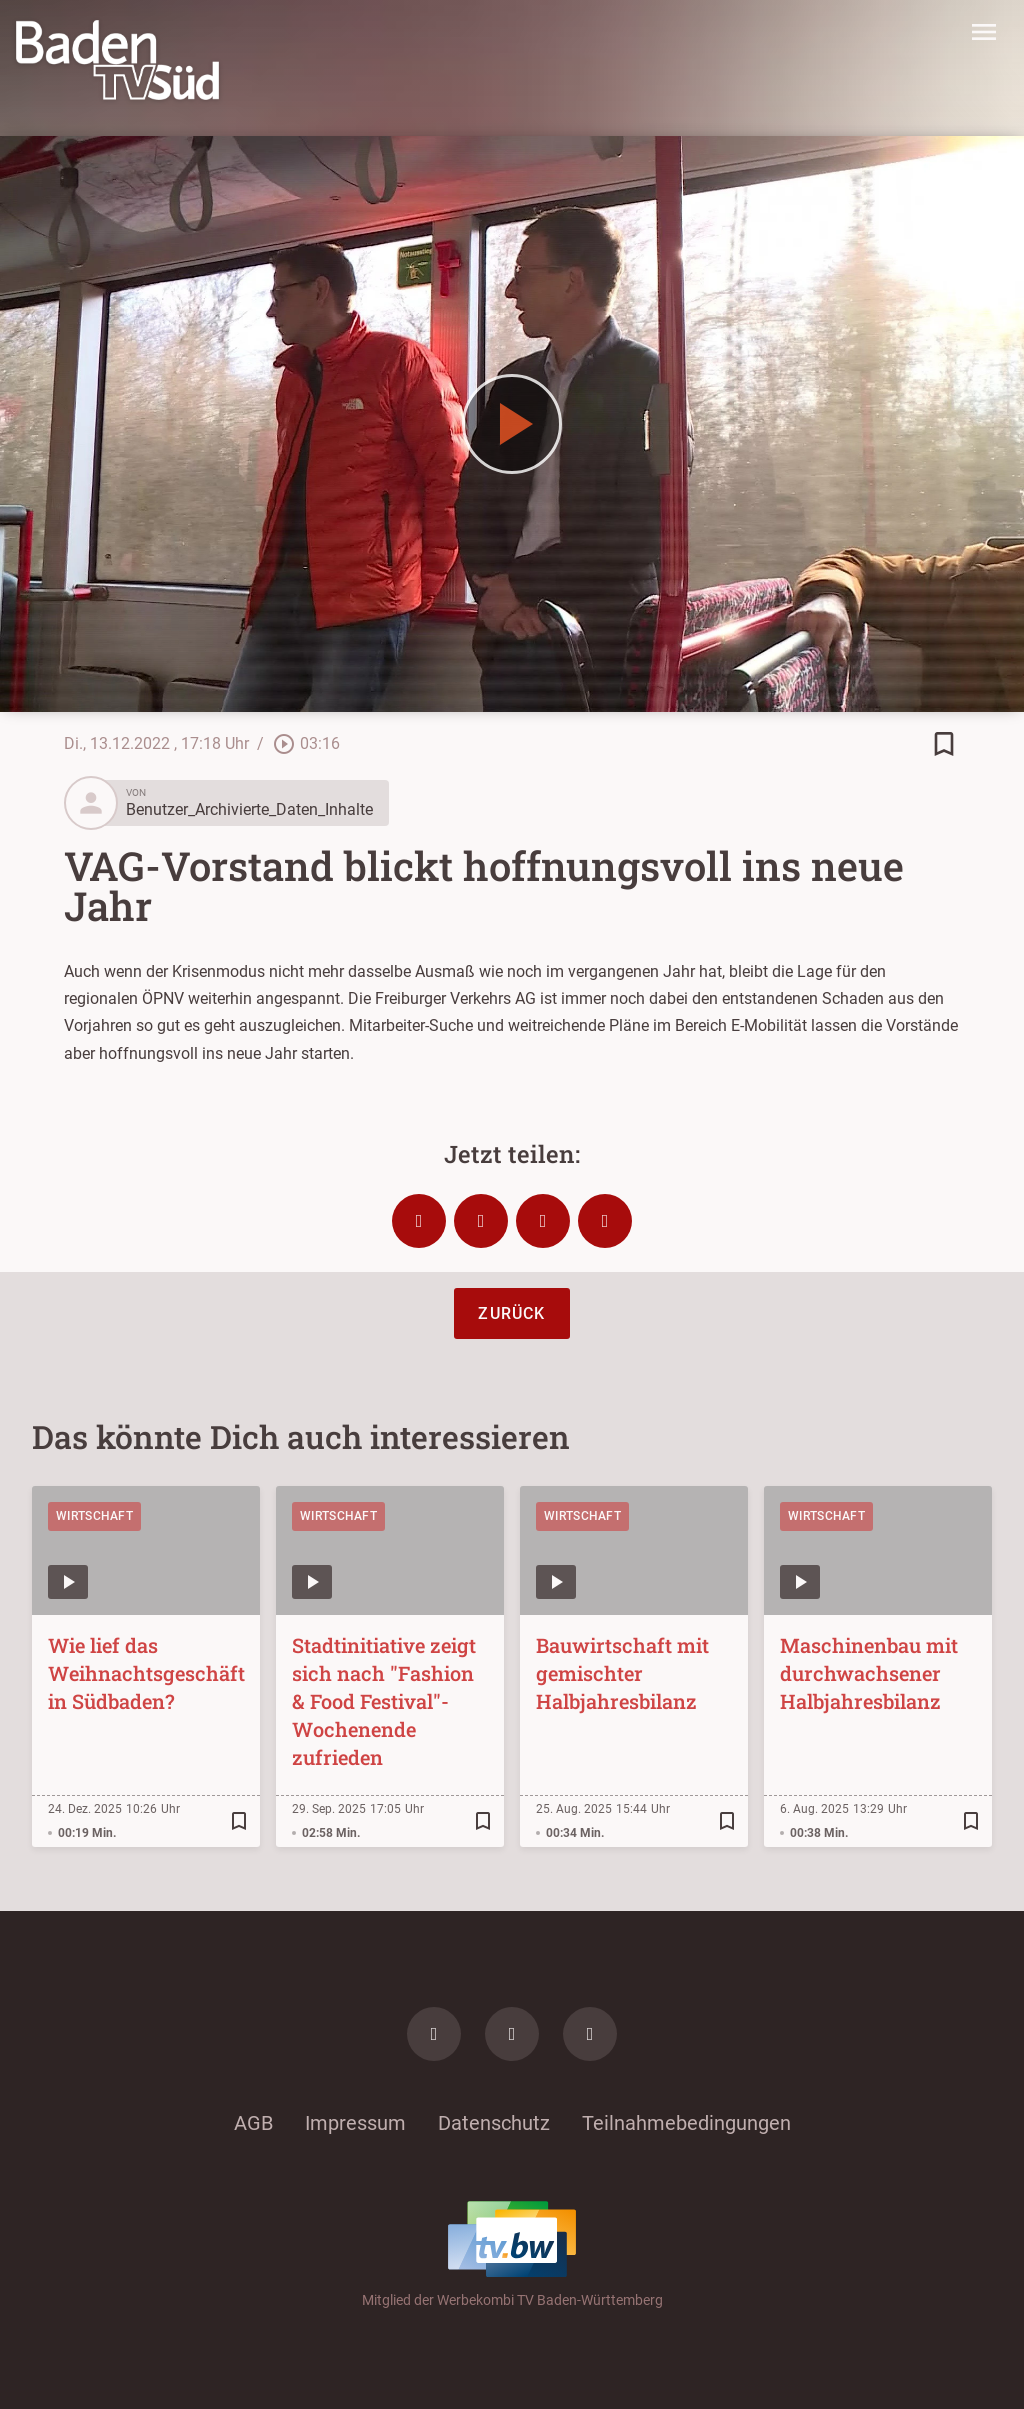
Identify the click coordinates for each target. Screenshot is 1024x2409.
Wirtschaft (94, 1516)
